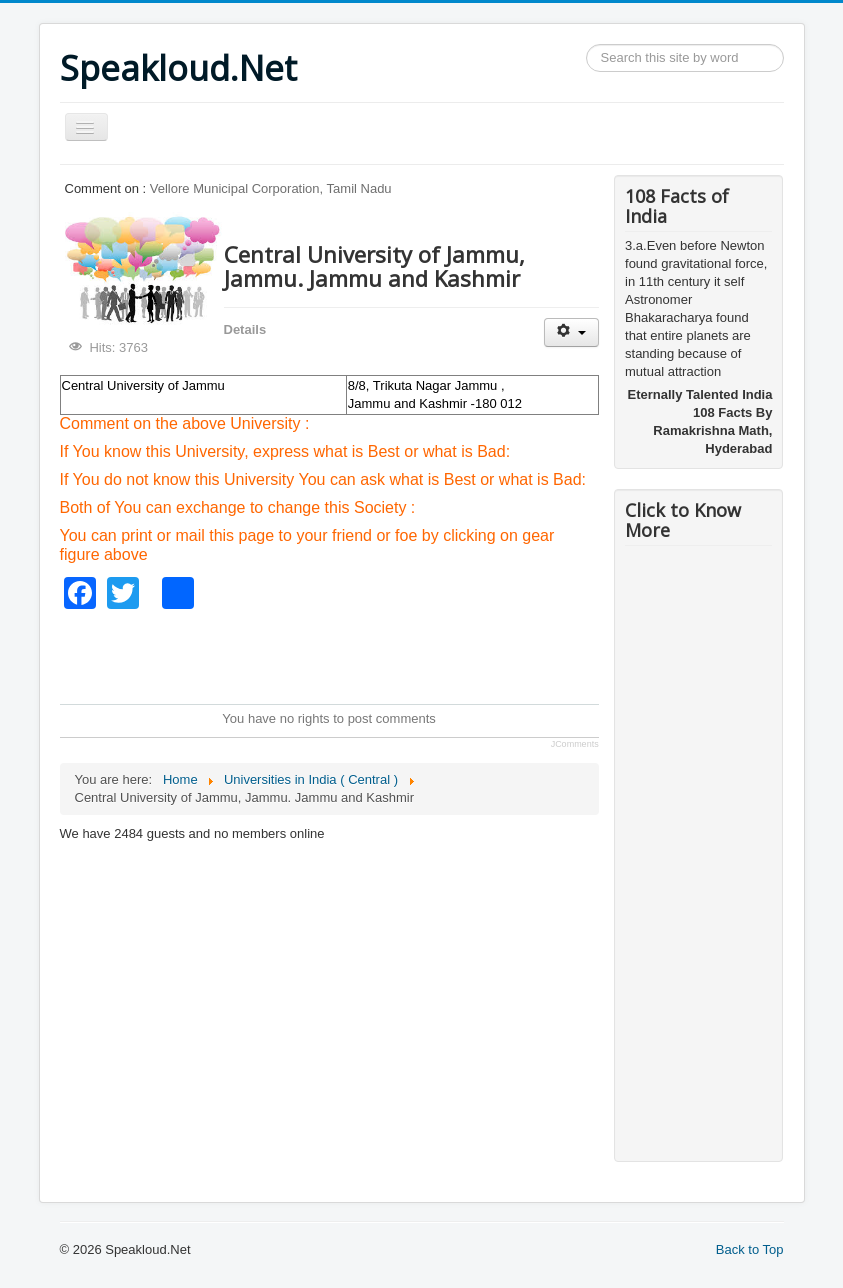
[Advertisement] (424, 654)
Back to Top (750, 1249)
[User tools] (571, 332)
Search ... (586, 44)
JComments (575, 744)
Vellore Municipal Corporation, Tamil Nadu (271, 188)
